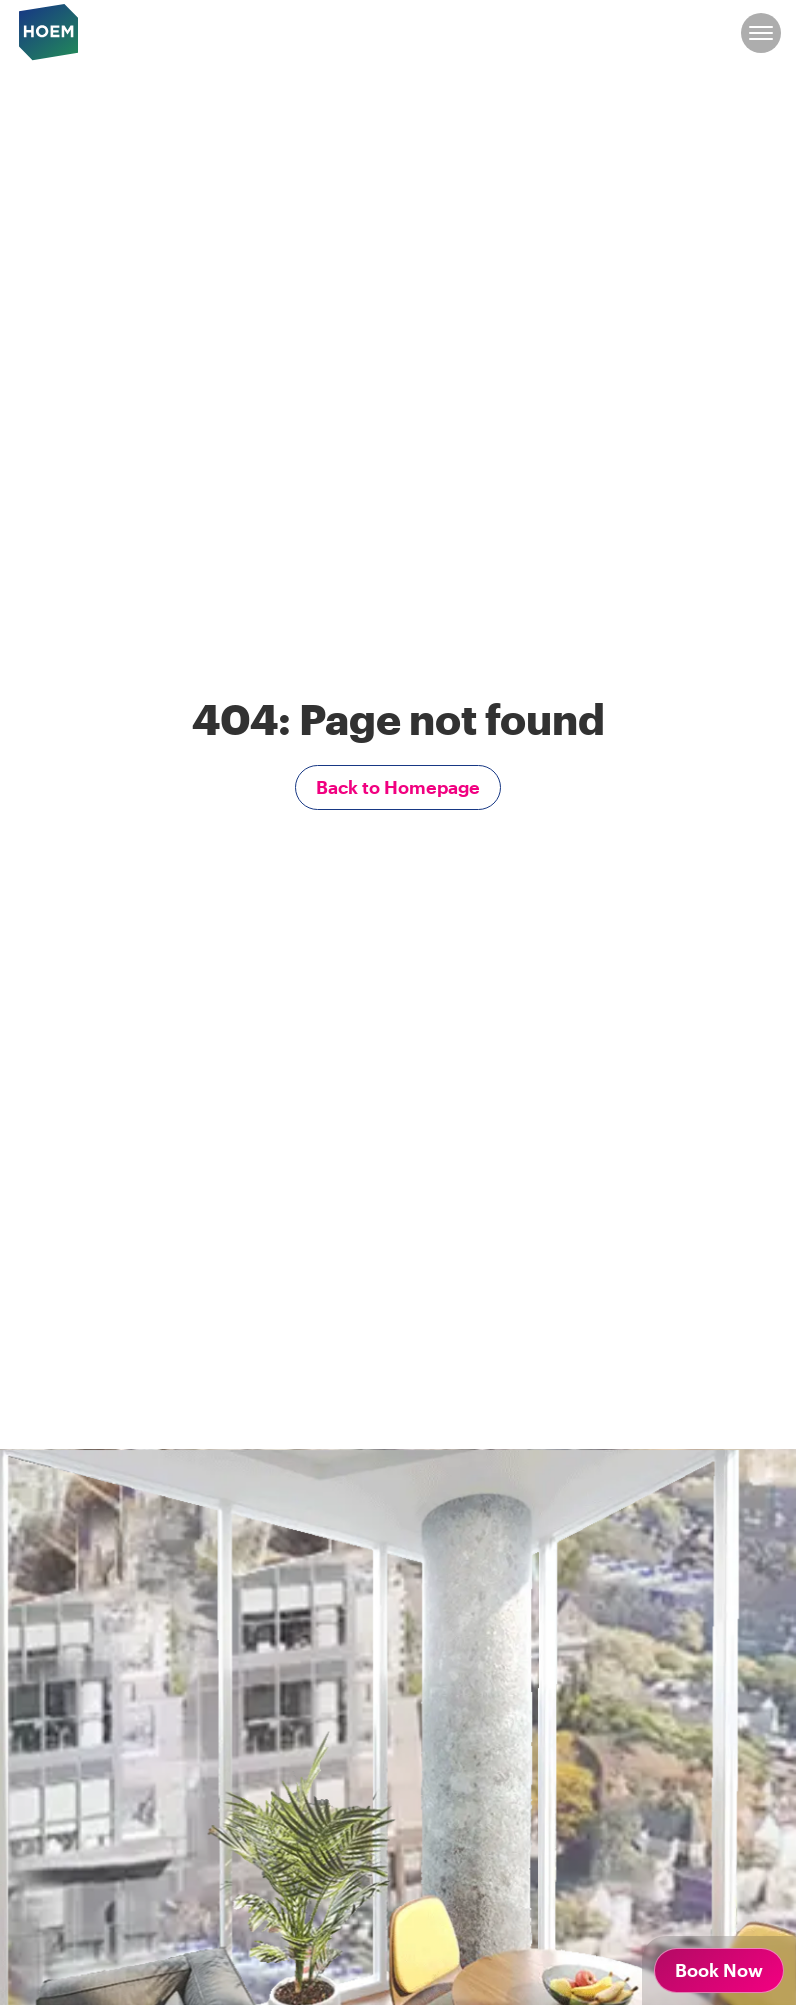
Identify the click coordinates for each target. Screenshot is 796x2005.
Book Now (719, 1970)
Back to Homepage (398, 787)
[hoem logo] (49, 30)
